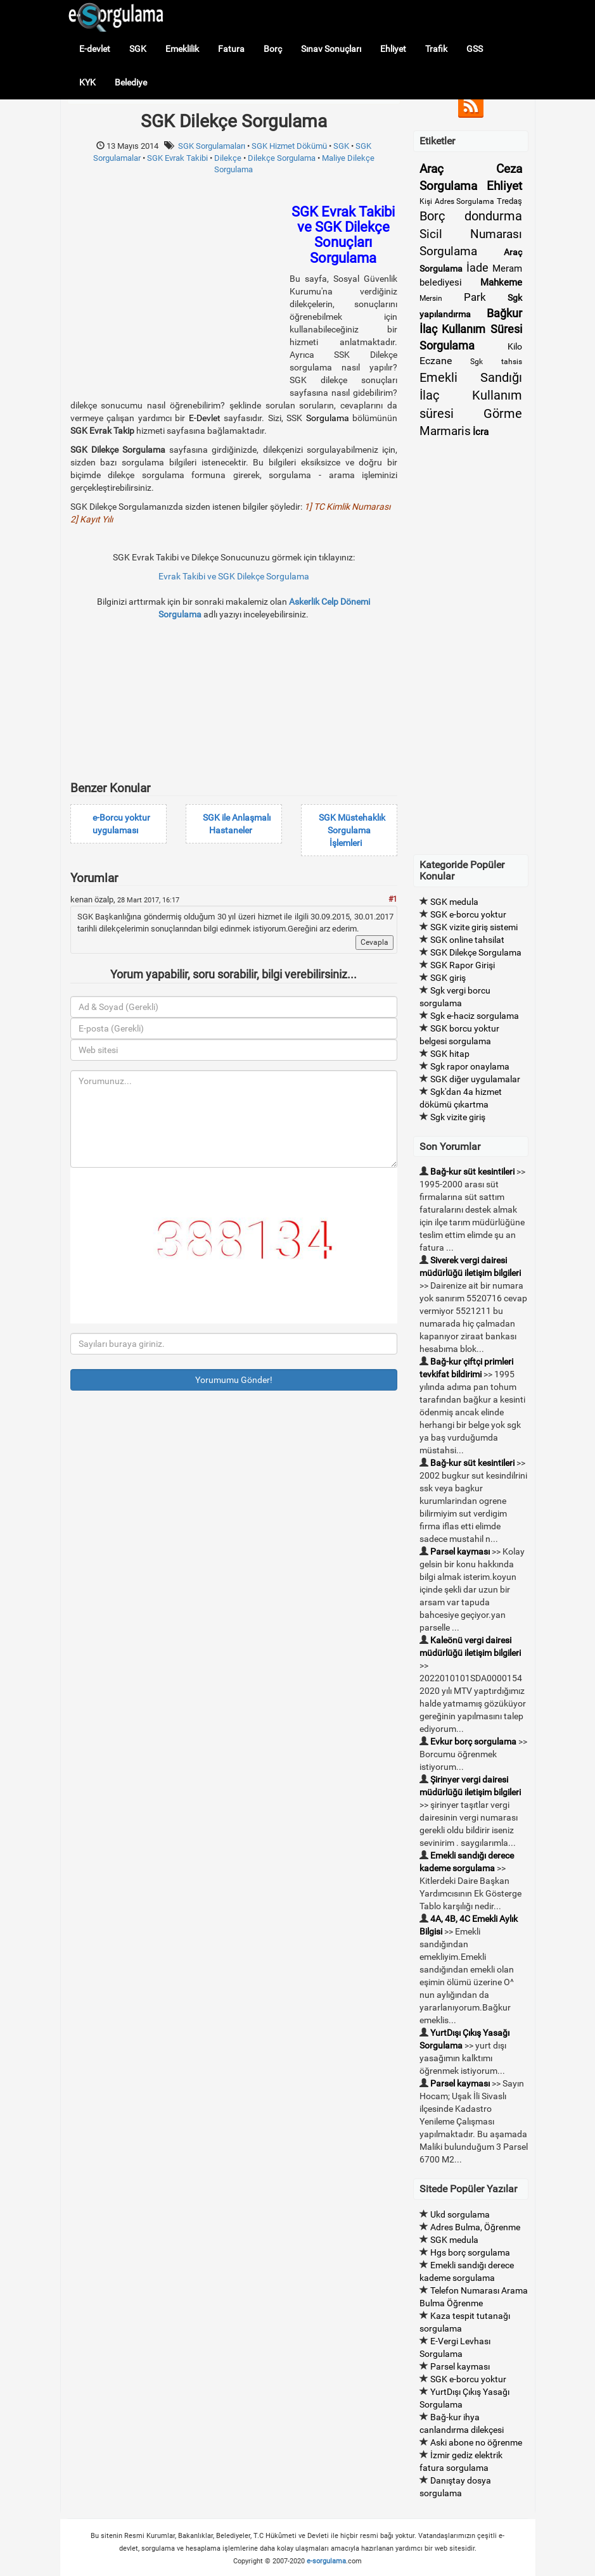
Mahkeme (501, 282)
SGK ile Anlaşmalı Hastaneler (237, 823)
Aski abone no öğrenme (476, 2442)
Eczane (435, 361)
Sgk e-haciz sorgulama (474, 1016)
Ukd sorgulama (460, 2214)
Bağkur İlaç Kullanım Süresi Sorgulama (470, 329)
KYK (87, 82)
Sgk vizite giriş (457, 1117)
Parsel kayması (460, 1551)
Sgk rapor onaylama (469, 1066)
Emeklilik (182, 49)
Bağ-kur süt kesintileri (472, 1171)
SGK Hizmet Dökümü (289, 146)
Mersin (430, 298)
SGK (137, 49)
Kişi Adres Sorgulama (456, 201)
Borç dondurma (470, 216)
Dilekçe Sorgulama (282, 158)
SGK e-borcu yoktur (468, 914)
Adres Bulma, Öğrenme (475, 2227)
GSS (474, 49)
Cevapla (374, 942)
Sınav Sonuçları (331, 49)
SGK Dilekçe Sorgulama (475, 952)
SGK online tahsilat (467, 940)
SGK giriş (448, 978)
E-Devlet (205, 418)
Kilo (515, 346)
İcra (481, 432)
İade (477, 267)
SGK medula (454, 902)
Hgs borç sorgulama (470, 2252)
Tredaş (509, 201)
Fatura (231, 49)
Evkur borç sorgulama (473, 1741)
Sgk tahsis (496, 361)
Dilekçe (227, 158)
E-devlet (94, 49)
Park (475, 297)
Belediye (131, 82)
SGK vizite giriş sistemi (474, 927)
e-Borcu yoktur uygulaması (122, 823)
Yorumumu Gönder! (233, 1380)
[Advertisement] (176, 293)
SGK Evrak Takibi (177, 158)
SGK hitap (450, 1054)
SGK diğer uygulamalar (475, 1079)
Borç (273, 49)
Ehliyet (393, 49)
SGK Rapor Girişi (462, 965)
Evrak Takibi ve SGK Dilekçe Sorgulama (233, 576)
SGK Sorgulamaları (211, 146)
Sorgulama (327, 418)
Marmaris (445, 431)
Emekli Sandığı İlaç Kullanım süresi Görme (470, 395)
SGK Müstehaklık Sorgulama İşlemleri (352, 830)
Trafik (436, 49)
